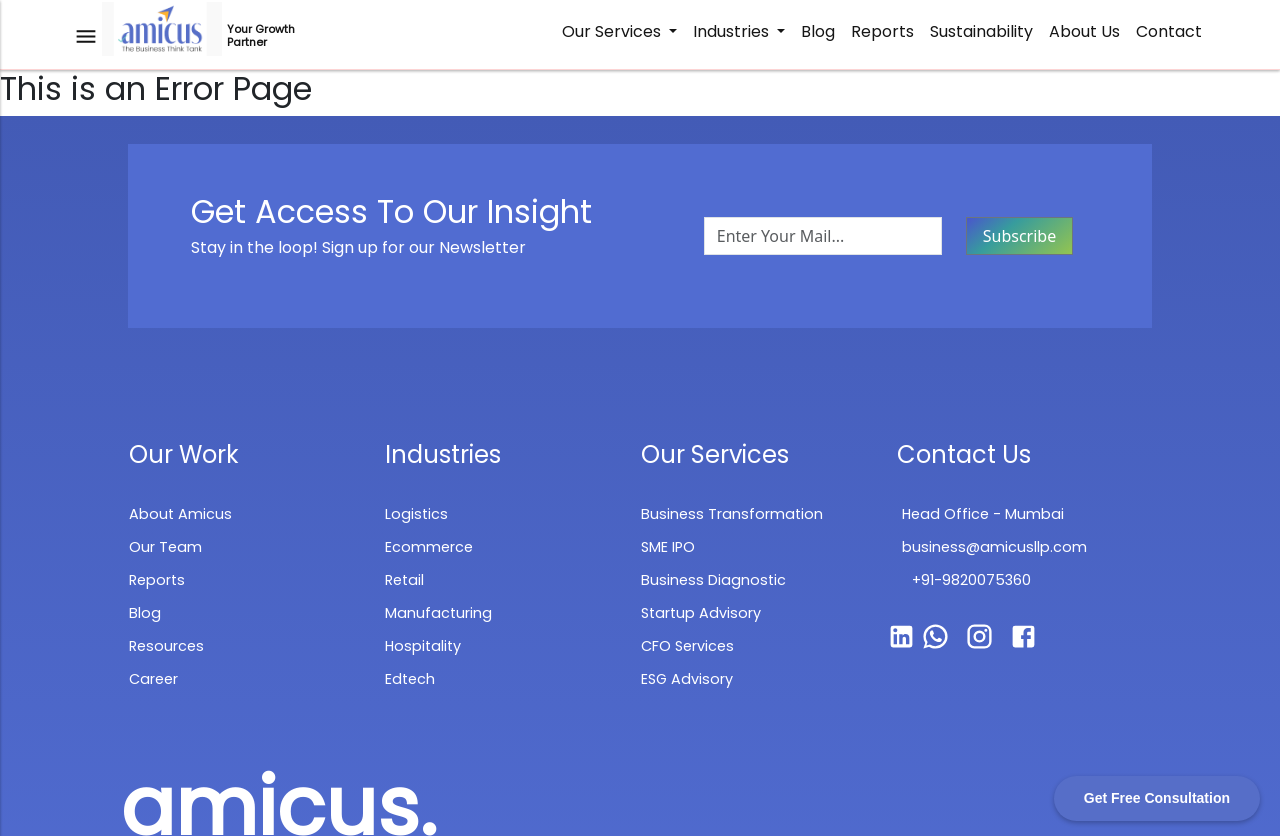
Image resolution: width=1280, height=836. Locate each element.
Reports (882, 31)
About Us (1084, 31)
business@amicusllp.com (994, 547)
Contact (1169, 31)
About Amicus (180, 514)
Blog (818, 31)
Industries (733, 31)
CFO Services (687, 646)
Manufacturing (438, 613)
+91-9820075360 (971, 580)
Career (153, 679)
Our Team (165, 547)
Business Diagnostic (713, 580)
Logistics (416, 514)
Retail (404, 580)
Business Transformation (732, 514)
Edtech (410, 679)
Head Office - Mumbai (983, 514)
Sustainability (981, 31)
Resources (166, 646)
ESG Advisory (687, 679)
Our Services (613, 31)
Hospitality (423, 646)
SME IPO (668, 547)
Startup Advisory (701, 613)
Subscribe (1019, 236)
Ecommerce (429, 547)
